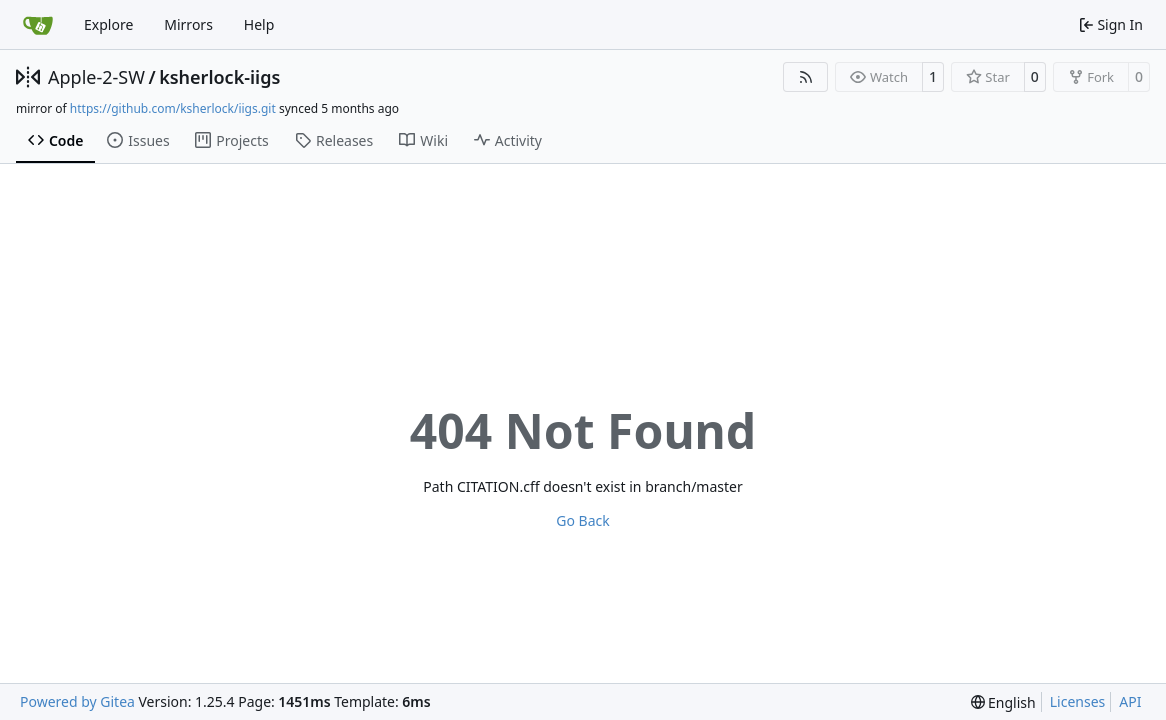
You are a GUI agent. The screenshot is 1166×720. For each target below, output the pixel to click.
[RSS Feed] (806, 77)
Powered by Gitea (77, 701)
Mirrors (188, 24)
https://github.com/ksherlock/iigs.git (173, 108)
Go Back (582, 520)
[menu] (1003, 702)
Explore (108, 24)
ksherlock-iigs (219, 77)
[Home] (38, 25)
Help (259, 24)
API (1130, 701)
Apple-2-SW (96, 77)
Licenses (1078, 701)
